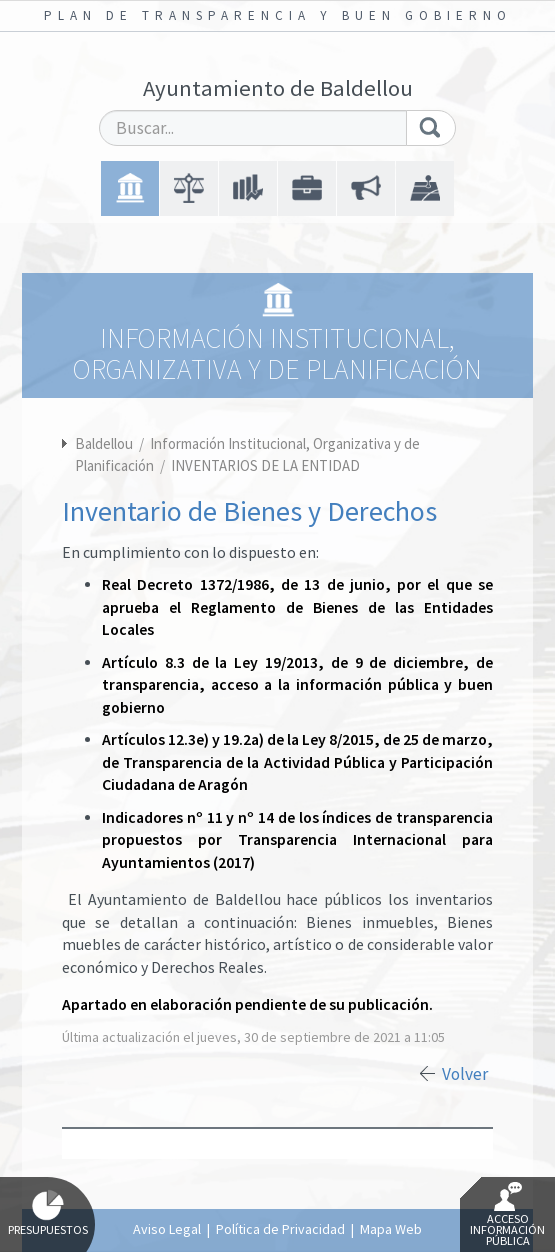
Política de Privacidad (280, 1229)
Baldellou (104, 443)
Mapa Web (391, 1229)
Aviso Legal (167, 1229)
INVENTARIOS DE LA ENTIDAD (265, 465)
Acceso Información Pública (507, 1215)
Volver (465, 1074)
